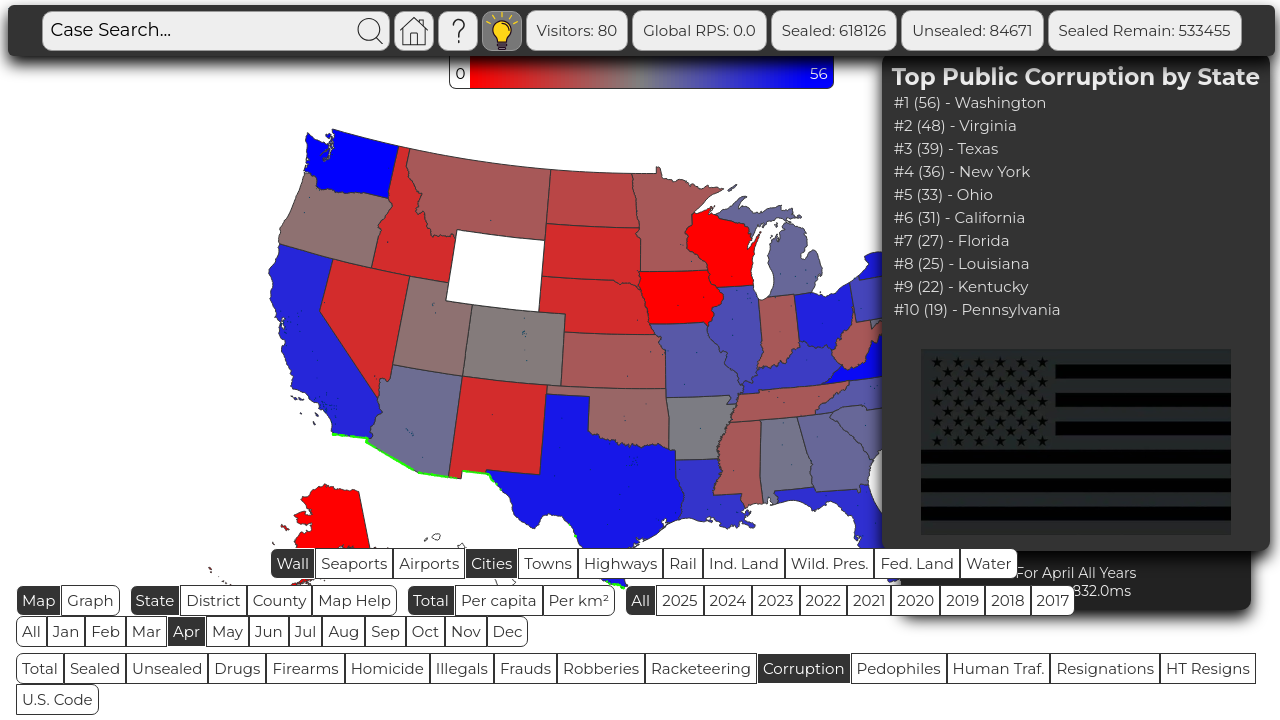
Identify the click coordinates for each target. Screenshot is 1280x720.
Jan (66, 631)
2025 (679, 600)
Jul (306, 631)
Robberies (601, 668)
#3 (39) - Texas (946, 148)
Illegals (462, 668)
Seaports (354, 563)
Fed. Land (917, 563)
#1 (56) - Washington (970, 102)
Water (989, 563)
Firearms (305, 668)
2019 (962, 600)
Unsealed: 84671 (972, 30)
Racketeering (701, 668)
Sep (385, 631)
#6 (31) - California (960, 217)
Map (38, 600)
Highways (620, 563)
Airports (429, 563)
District (213, 600)
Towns (548, 563)
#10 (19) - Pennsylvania (977, 309)
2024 (728, 600)
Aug (343, 631)
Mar (146, 631)
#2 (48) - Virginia (955, 125)
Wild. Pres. (830, 563)
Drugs (237, 668)
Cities (491, 563)
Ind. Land (744, 563)
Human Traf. (999, 668)
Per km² (579, 600)
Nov (466, 631)
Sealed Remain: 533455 (1145, 30)
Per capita (499, 600)
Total (431, 600)
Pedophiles (899, 668)
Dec (508, 631)
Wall (292, 563)
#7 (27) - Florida (952, 240)
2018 (1007, 600)
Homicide (387, 668)
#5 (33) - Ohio (943, 194)
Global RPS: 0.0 (699, 30)
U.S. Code (57, 699)
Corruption (804, 668)
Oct (425, 631)
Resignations (1105, 668)
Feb (105, 631)
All (640, 600)
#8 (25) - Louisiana (962, 263)
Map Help (354, 600)
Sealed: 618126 (834, 30)
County (280, 600)
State (155, 600)
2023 (775, 600)
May (227, 631)
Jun (269, 631)
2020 (915, 600)
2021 (869, 600)
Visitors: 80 (577, 30)
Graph (90, 600)
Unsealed (167, 668)
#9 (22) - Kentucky (961, 286)
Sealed (95, 668)
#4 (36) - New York (962, 171)
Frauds (525, 668)
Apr (186, 631)
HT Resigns (1208, 668)
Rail (683, 563)
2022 (823, 600)
